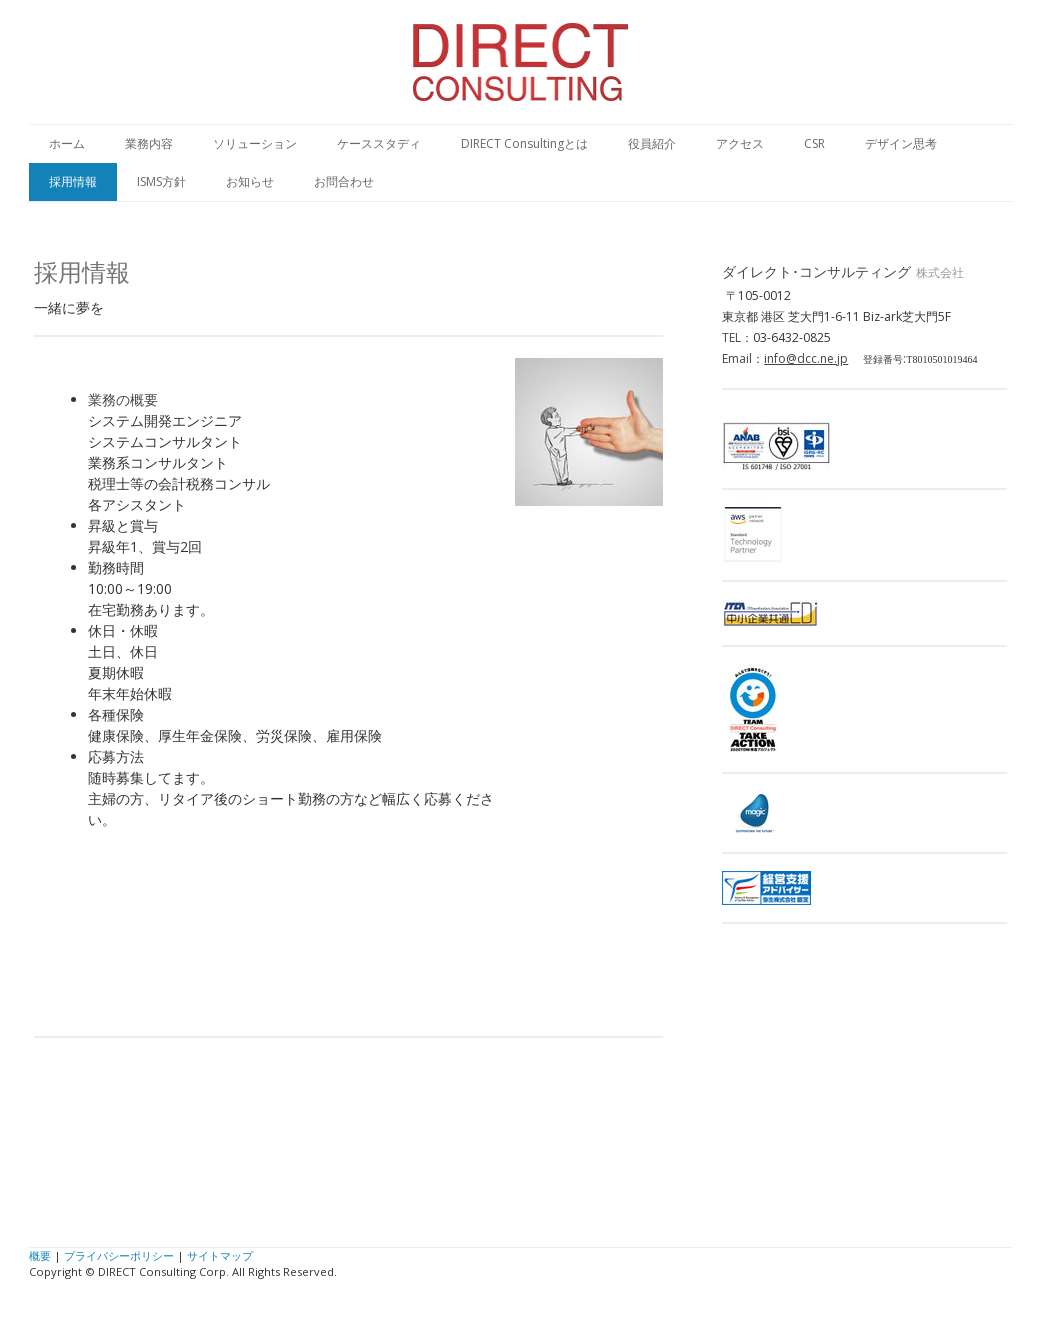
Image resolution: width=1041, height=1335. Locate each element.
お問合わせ (344, 181)
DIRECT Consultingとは (524, 143)
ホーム (67, 143)
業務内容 (149, 143)
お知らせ (250, 181)
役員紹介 (652, 143)
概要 (40, 1255)
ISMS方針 (161, 181)
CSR (814, 143)
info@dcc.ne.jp (806, 358)
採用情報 (73, 181)
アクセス (740, 143)
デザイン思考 (901, 143)
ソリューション (255, 143)
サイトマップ (220, 1255)
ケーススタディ (379, 143)
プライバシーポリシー (119, 1255)
